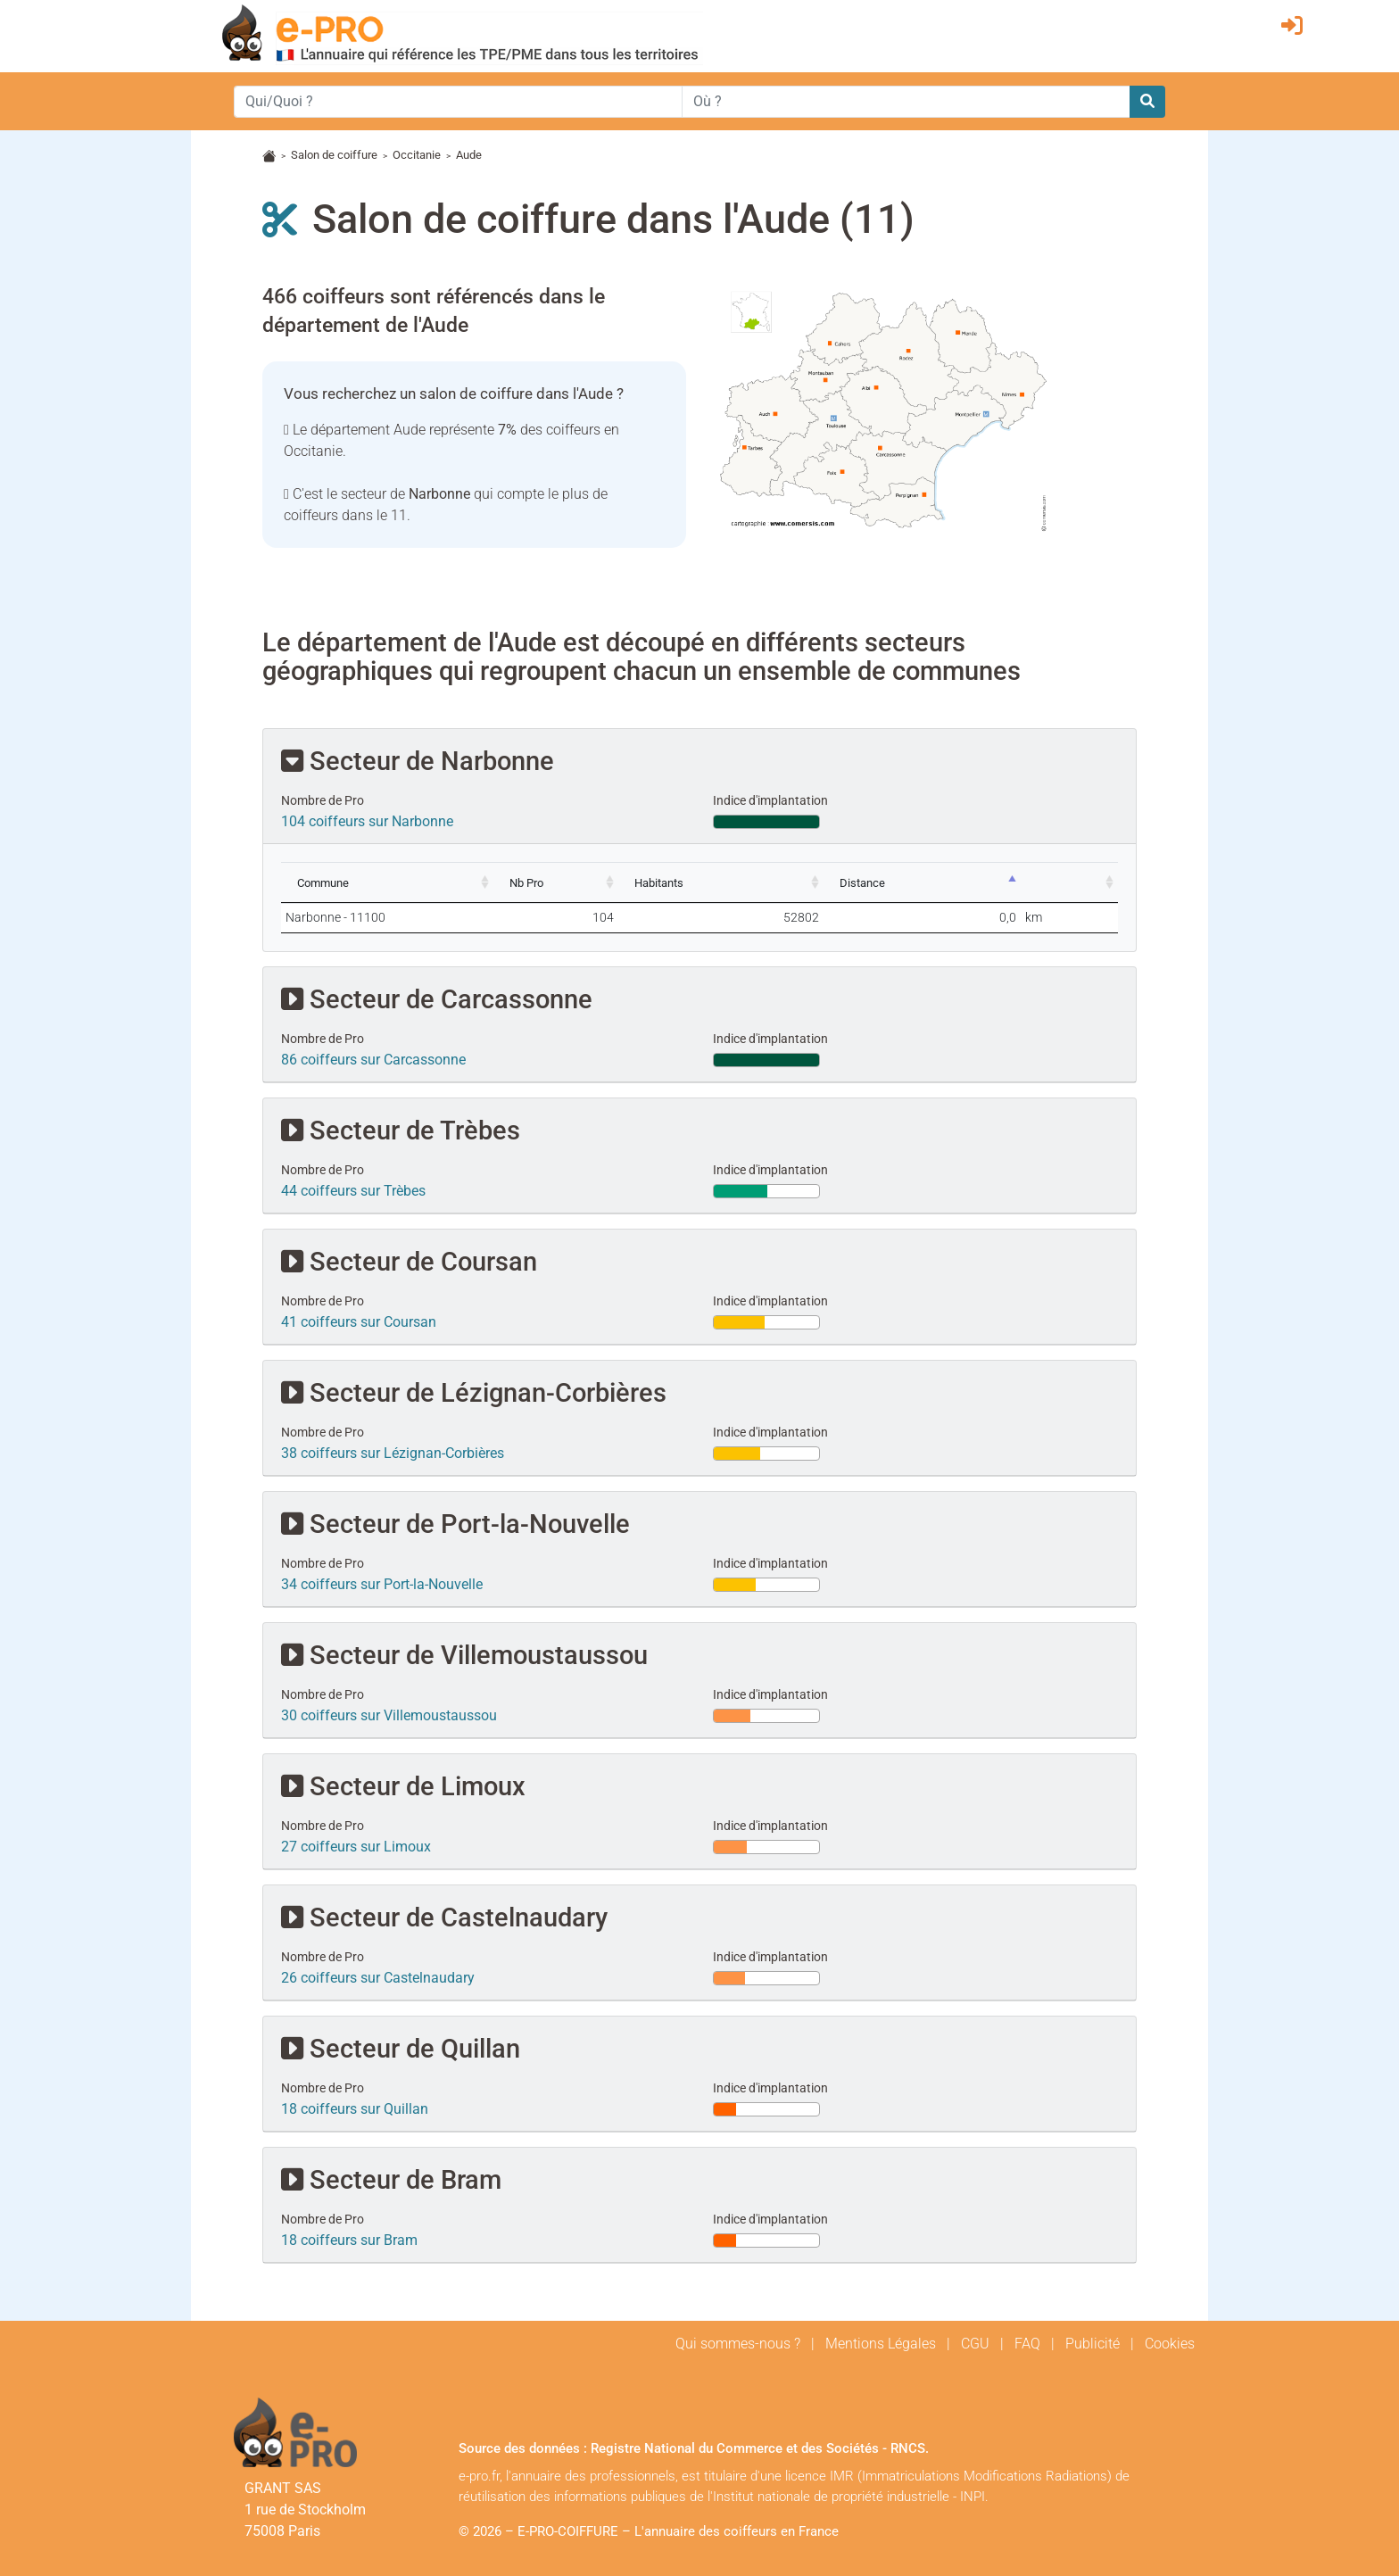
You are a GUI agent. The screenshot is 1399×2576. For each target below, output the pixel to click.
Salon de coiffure (334, 155)
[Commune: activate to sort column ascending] (409, 882)
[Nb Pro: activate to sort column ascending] (612, 882)
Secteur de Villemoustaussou (464, 1654)
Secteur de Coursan (409, 1261)
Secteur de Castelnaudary (444, 1917)
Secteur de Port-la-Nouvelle (455, 1523)
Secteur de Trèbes (400, 1130)
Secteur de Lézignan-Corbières (473, 1392)
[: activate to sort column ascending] (1081, 882)
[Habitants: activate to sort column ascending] (777, 882)
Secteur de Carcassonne (436, 999)
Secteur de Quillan (400, 2048)
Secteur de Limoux (403, 1786)
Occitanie (417, 155)
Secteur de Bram (391, 2179)
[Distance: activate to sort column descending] (957, 882)
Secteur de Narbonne (417, 760)
